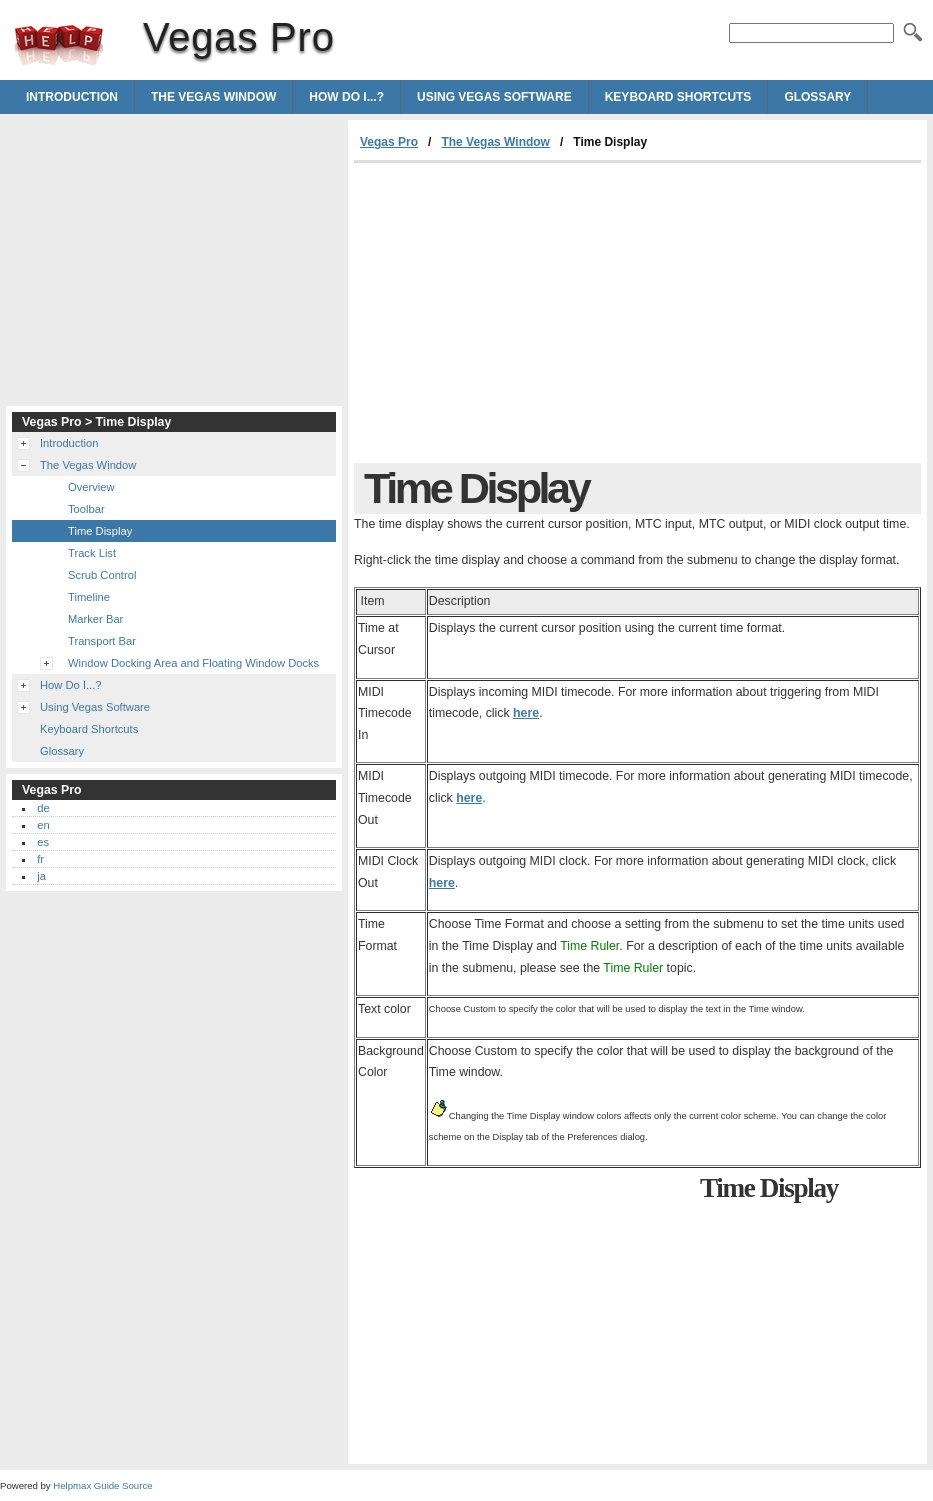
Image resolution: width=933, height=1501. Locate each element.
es (43, 842)
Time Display (100, 531)
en (43, 825)
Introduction (72, 97)
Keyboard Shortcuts (678, 97)
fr (40, 859)
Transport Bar (102, 641)
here (526, 713)
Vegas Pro (59, 45)
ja (41, 876)
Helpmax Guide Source (102, 1485)
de (43, 808)
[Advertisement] (522, 313)
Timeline (89, 597)
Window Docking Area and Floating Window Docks (193, 663)
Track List (92, 553)
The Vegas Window (213, 97)
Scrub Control (102, 575)
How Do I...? (346, 97)
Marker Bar (95, 619)
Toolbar (86, 509)
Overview (91, 487)
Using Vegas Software (494, 97)
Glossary (817, 97)
